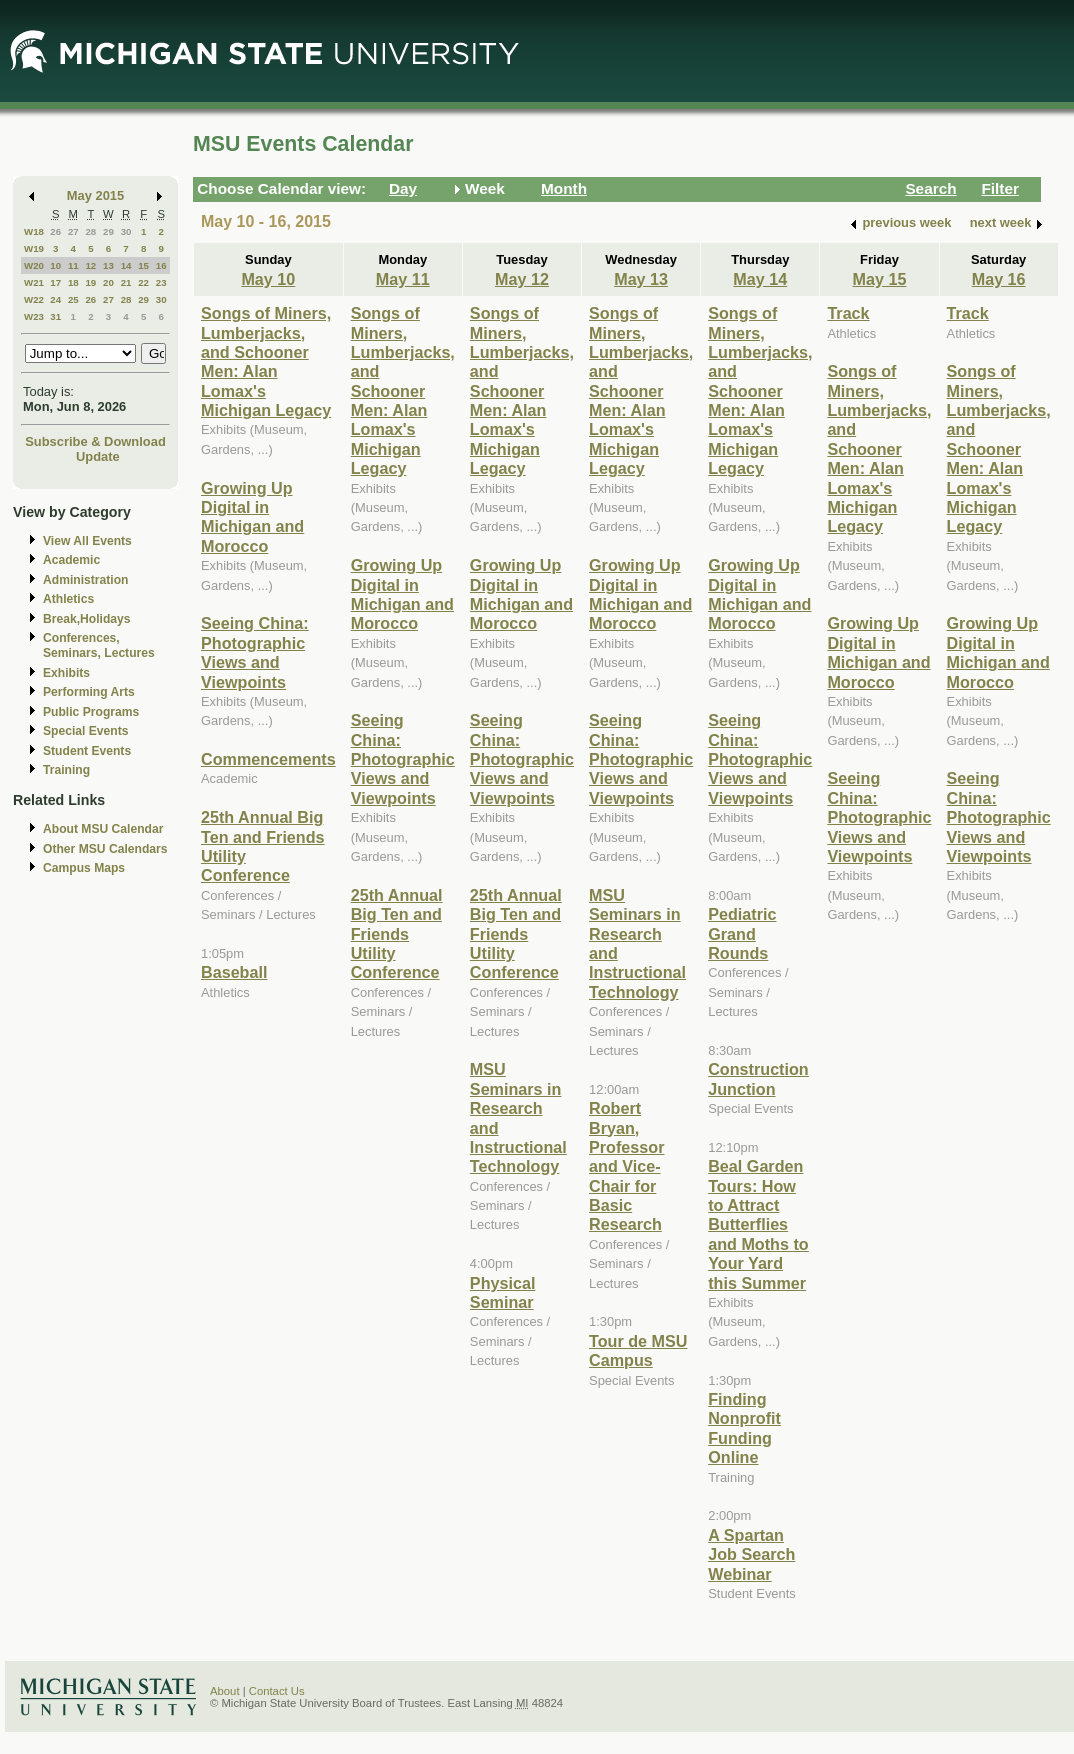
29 (108, 231)
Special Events (85, 731)
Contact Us (277, 1691)
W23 (34, 316)
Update (98, 456)
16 (161, 265)
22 (143, 282)
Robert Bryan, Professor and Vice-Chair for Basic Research (626, 1166)
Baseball (234, 972)
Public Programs (91, 712)
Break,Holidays (87, 619)
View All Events (87, 541)
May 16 (999, 279)
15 (143, 265)
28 (90, 231)
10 (55, 265)
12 (90, 265)
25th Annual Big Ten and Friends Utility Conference (397, 934)
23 (161, 282)
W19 (34, 248)
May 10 (268, 279)
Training (66, 770)
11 (73, 265)
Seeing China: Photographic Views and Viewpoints (255, 652)
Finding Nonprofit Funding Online (744, 1428)
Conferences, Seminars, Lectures (99, 645)
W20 (34, 265)
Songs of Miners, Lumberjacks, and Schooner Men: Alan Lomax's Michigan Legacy (266, 361)
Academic (71, 560)
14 (126, 265)
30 (126, 231)
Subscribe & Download (95, 441)
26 (55, 231)
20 (108, 282)
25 (73, 299)
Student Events (87, 751)
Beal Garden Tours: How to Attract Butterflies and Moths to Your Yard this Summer (758, 1224)
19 (90, 282)
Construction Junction (758, 1078)
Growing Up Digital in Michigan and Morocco (252, 517)
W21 (34, 282)
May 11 (403, 279)
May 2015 (95, 195)
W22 (34, 299)
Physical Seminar (503, 1292)
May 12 (522, 279)
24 (55, 299)
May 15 (880, 279)
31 (55, 316)
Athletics (68, 599)
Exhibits (66, 673)
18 (73, 282)
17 (55, 282)
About (225, 1691)
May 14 (760, 279)
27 (73, 231)
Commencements (268, 759)
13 (108, 265)
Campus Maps (84, 868)
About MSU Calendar (103, 829)
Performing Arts (89, 692)
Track (848, 313)
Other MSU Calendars (105, 849)
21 (126, 282)
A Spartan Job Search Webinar (751, 1554)
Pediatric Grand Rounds (742, 933)
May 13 (641, 279)
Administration (85, 580)
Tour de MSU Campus (638, 1350)
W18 (34, 231)
